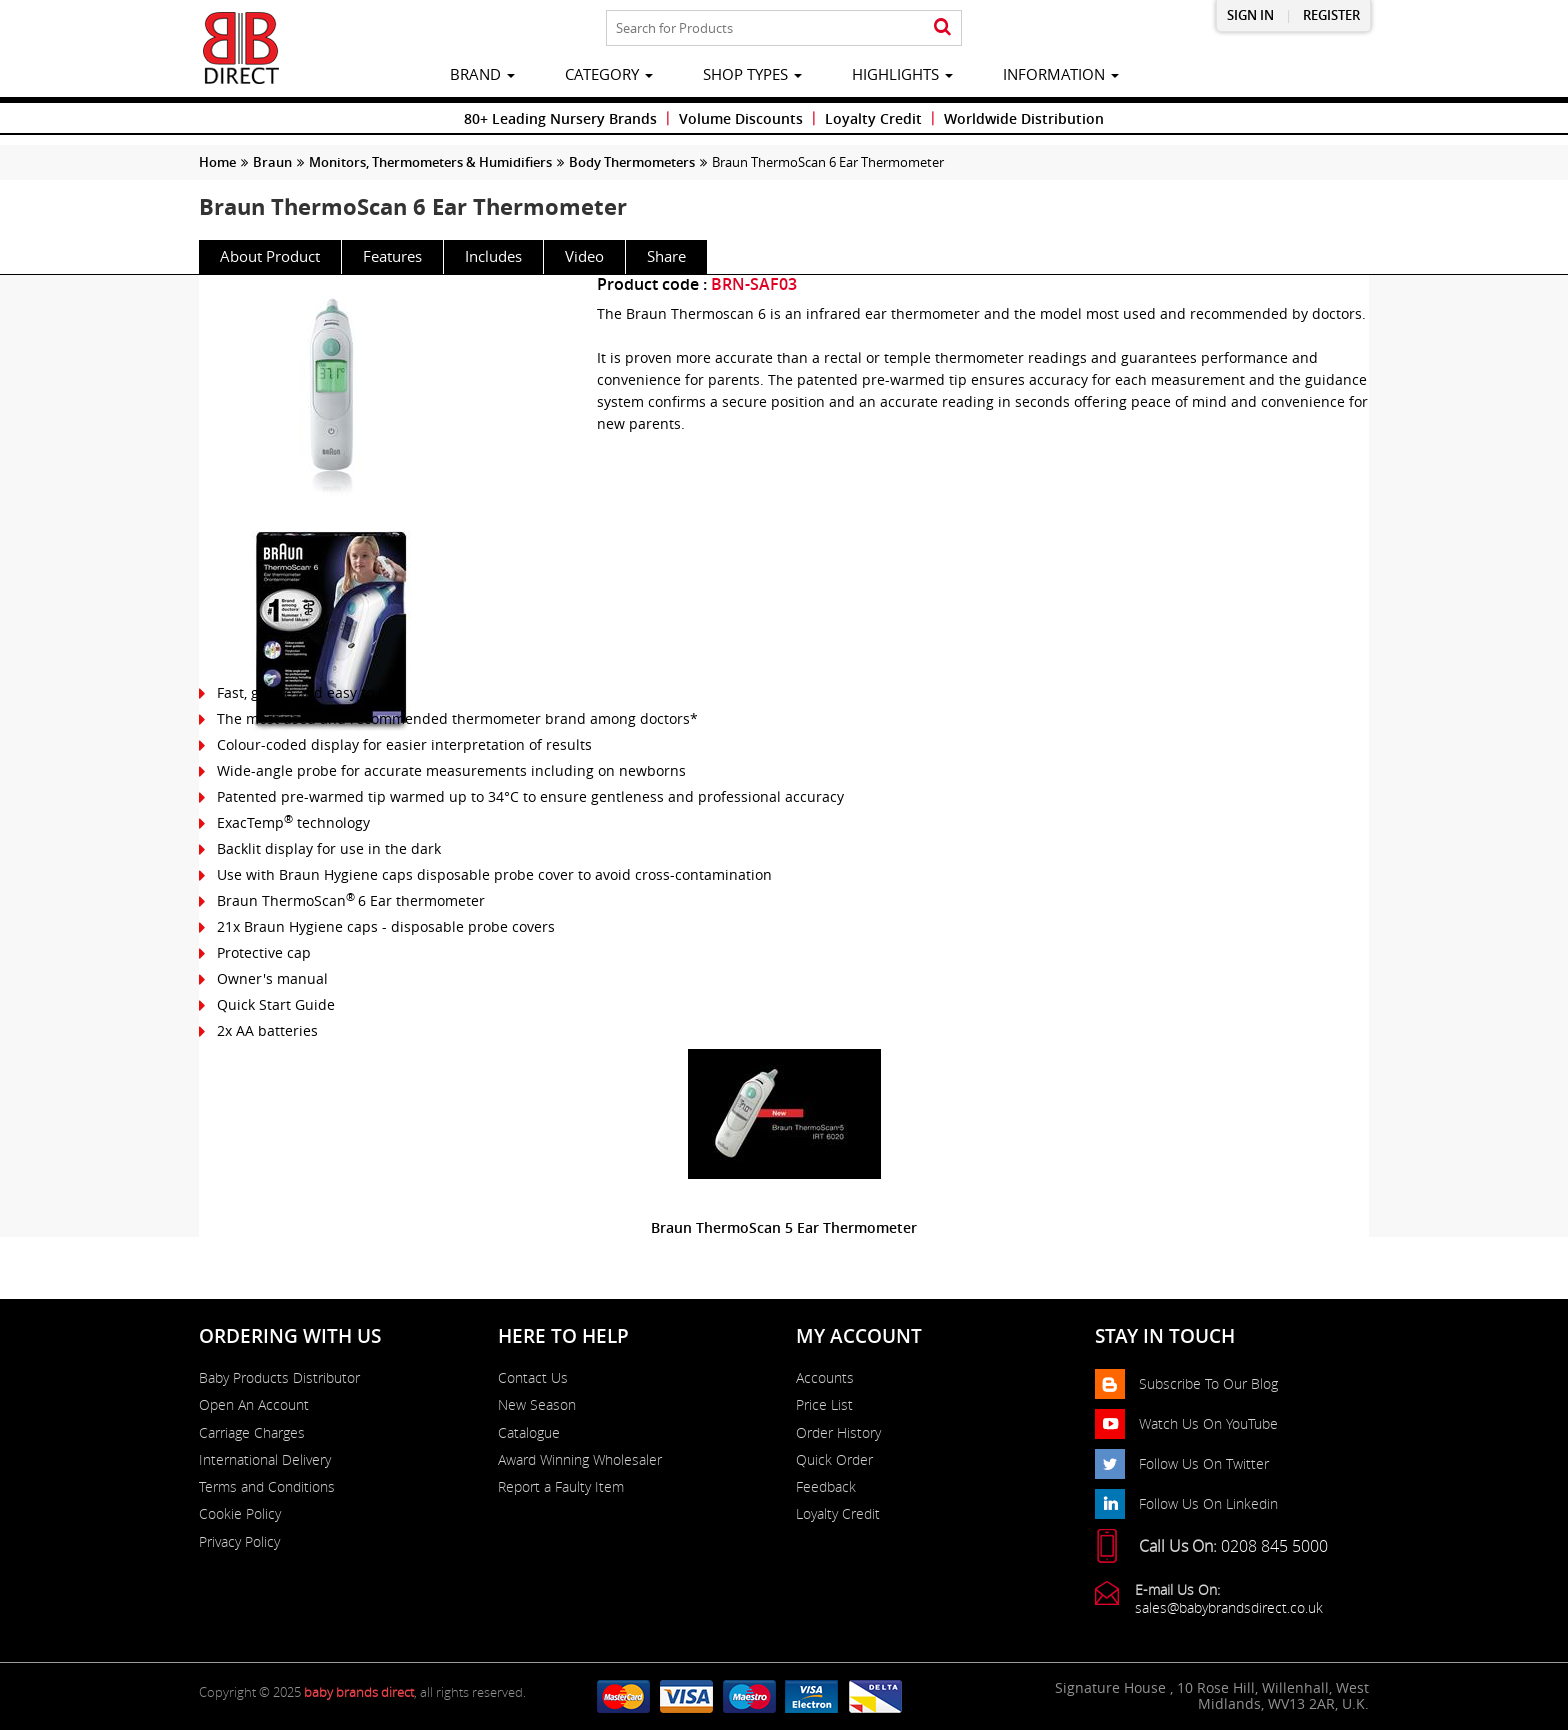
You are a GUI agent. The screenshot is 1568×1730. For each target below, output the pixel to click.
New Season (537, 1405)
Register (1331, 15)
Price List (824, 1405)
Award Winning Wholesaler (580, 1460)
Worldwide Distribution (1024, 118)
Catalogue (529, 1433)
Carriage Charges (252, 1433)
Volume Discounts (741, 118)
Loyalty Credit (873, 118)
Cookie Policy (240, 1514)
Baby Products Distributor (279, 1378)
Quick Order (834, 1460)
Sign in (1250, 15)
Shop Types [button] (752, 74)
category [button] (609, 74)
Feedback (826, 1487)
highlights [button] (902, 74)
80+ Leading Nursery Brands (560, 118)
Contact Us (533, 1378)
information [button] (1061, 74)
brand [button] (482, 74)
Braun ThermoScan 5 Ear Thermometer (784, 1228)
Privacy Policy (239, 1542)
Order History (838, 1433)
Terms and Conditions (267, 1487)
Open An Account (254, 1405)
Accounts (825, 1378)
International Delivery (265, 1460)
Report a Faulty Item (561, 1487)
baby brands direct (359, 1692)
